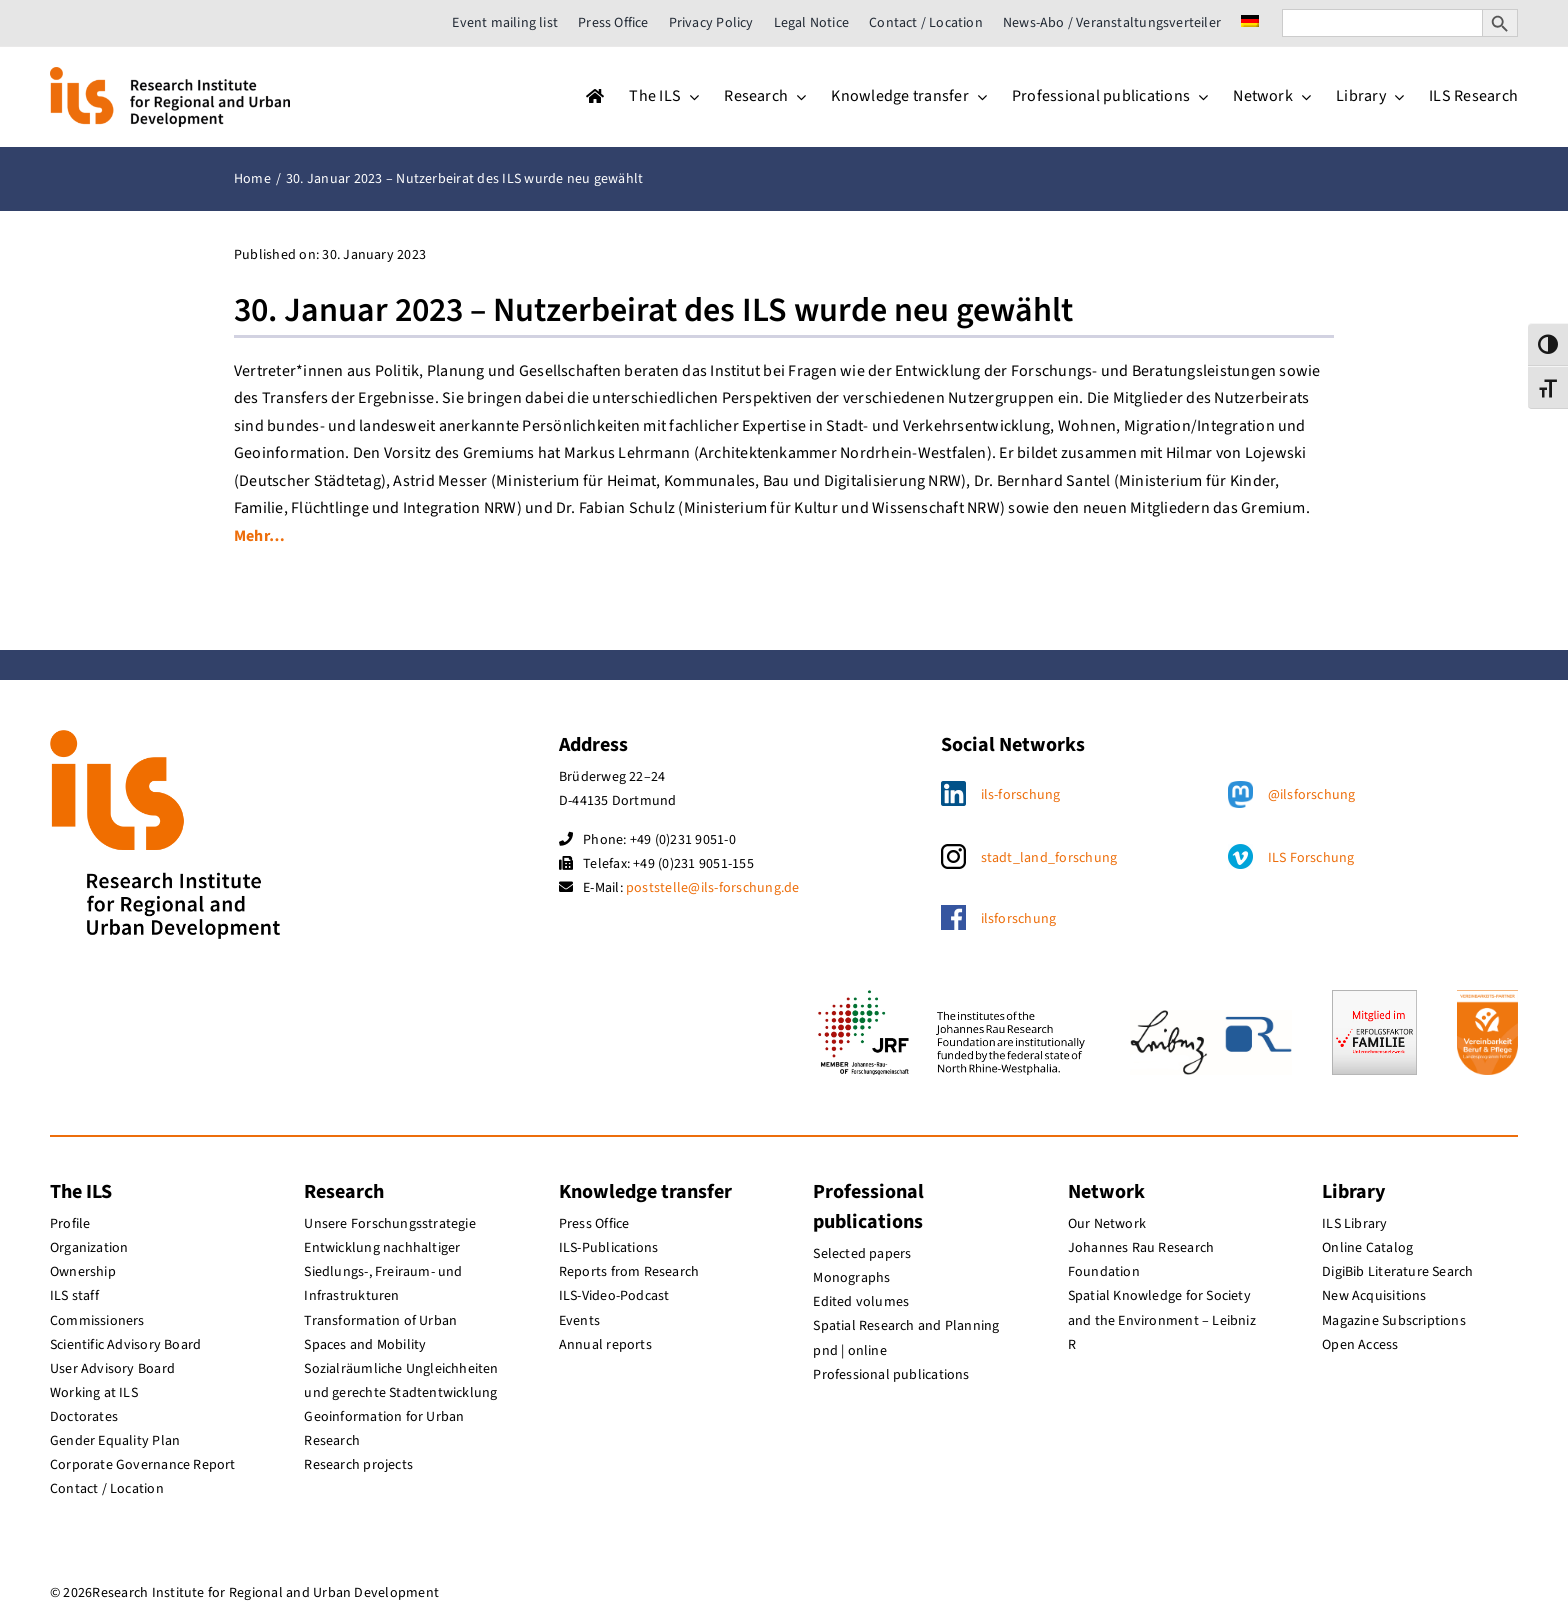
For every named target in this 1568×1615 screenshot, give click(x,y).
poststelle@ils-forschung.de (712, 888)
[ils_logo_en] (170, 75)
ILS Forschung (1311, 858)
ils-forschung (1021, 795)
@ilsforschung (1312, 795)
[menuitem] (1250, 23)
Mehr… (259, 536)
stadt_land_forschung (1049, 858)
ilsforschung (1019, 919)
